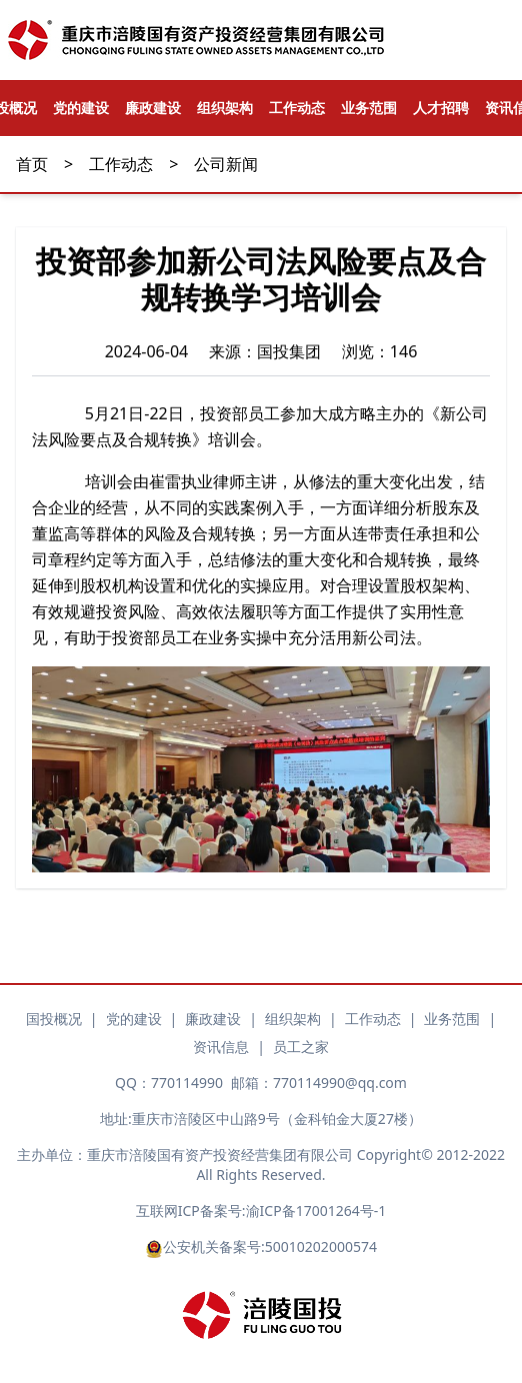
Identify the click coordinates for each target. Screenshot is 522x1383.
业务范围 (369, 107)
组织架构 (225, 107)
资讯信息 (221, 1046)
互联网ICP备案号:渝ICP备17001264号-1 (261, 1210)
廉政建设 (153, 107)
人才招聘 (441, 107)
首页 (32, 164)
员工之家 (301, 1046)
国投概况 (54, 1018)
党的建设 (81, 107)
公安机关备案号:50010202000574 (261, 1247)
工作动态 (297, 107)
